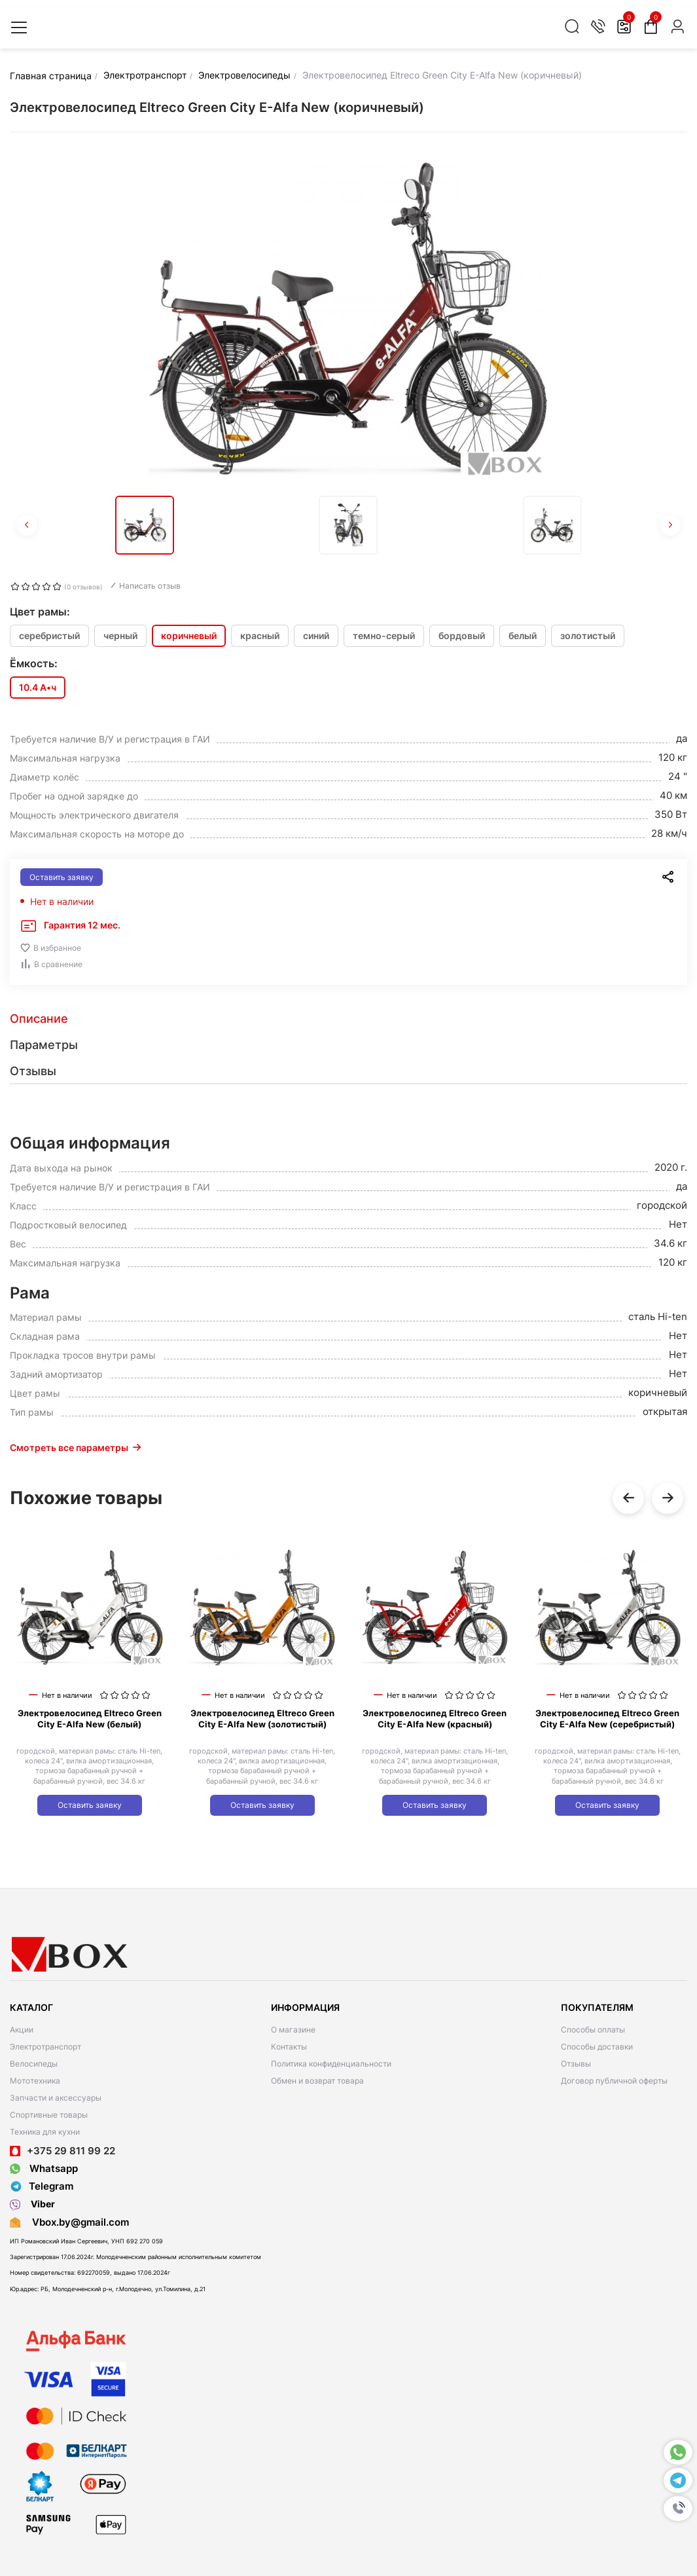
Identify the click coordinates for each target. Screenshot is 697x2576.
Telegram (41, 2186)
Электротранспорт (45, 2047)
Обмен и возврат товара (317, 2081)
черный (120, 635)
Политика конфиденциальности (331, 2064)
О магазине (293, 2029)
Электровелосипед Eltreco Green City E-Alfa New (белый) (90, 1718)
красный (259, 635)
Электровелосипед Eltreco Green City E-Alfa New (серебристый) (607, 1718)
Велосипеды (34, 2064)
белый (523, 635)
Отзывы (576, 2064)
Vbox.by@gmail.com (78, 2222)
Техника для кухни (45, 2132)
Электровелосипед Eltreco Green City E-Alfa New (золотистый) (262, 1718)
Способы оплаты (593, 2029)
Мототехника (35, 2081)
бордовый (461, 635)
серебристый (49, 635)
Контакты (289, 2047)
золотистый (587, 635)
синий (316, 635)
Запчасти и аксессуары (55, 2098)
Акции (21, 2029)
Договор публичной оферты (614, 2081)
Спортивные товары (49, 2115)
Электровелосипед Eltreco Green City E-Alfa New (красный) (435, 1718)
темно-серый (384, 635)
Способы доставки (597, 2047)
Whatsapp (44, 2168)
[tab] (348, 1019)
